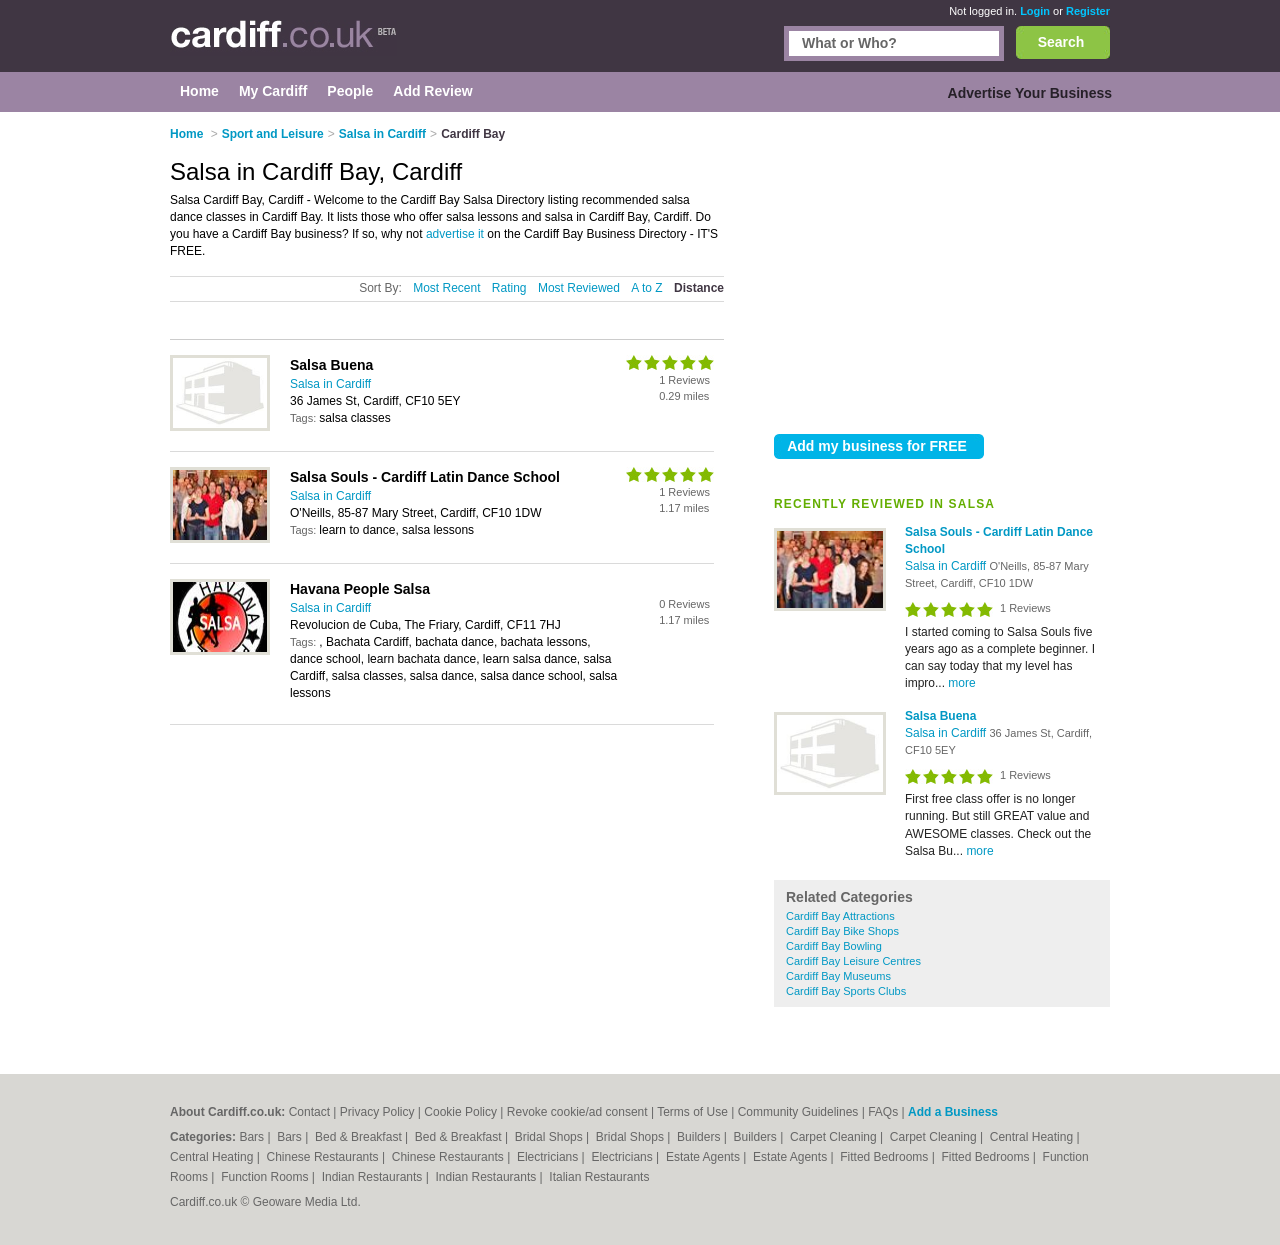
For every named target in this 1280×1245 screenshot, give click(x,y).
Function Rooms (266, 1177)
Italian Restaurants (599, 1177)
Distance (699, 288)
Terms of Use (692, 1112)
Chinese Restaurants (324, 1157)
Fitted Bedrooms (885, 1157)
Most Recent (446, 288)
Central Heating (1033, 1137)
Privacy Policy (377, 1112)
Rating (509, 288)
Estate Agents (704, 1157)
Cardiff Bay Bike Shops (842, 931)
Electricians (549, 1157)
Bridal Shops (550, 1137)
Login (1035, 11)
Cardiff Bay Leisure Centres (853, 961)
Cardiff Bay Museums (838, 976)
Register (1088, 11)
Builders (700, 1137)
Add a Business (953, 1112)
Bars (253, 1137)
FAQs (883, 1112)
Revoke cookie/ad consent (577, 1112)
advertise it (455, 234)
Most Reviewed (579, 288)
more (961, 683)
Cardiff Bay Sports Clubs (846, 991)
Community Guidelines (798, 1112)
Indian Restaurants (374, 1177)
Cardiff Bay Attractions (840, 916)
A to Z (646, 288)
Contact (309, 1112)
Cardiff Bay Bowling (834, 946)
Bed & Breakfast (360, 1137)
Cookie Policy (460, 1112)
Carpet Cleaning (835, 1137)
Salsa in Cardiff (947, 566)
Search (1061, 42)
